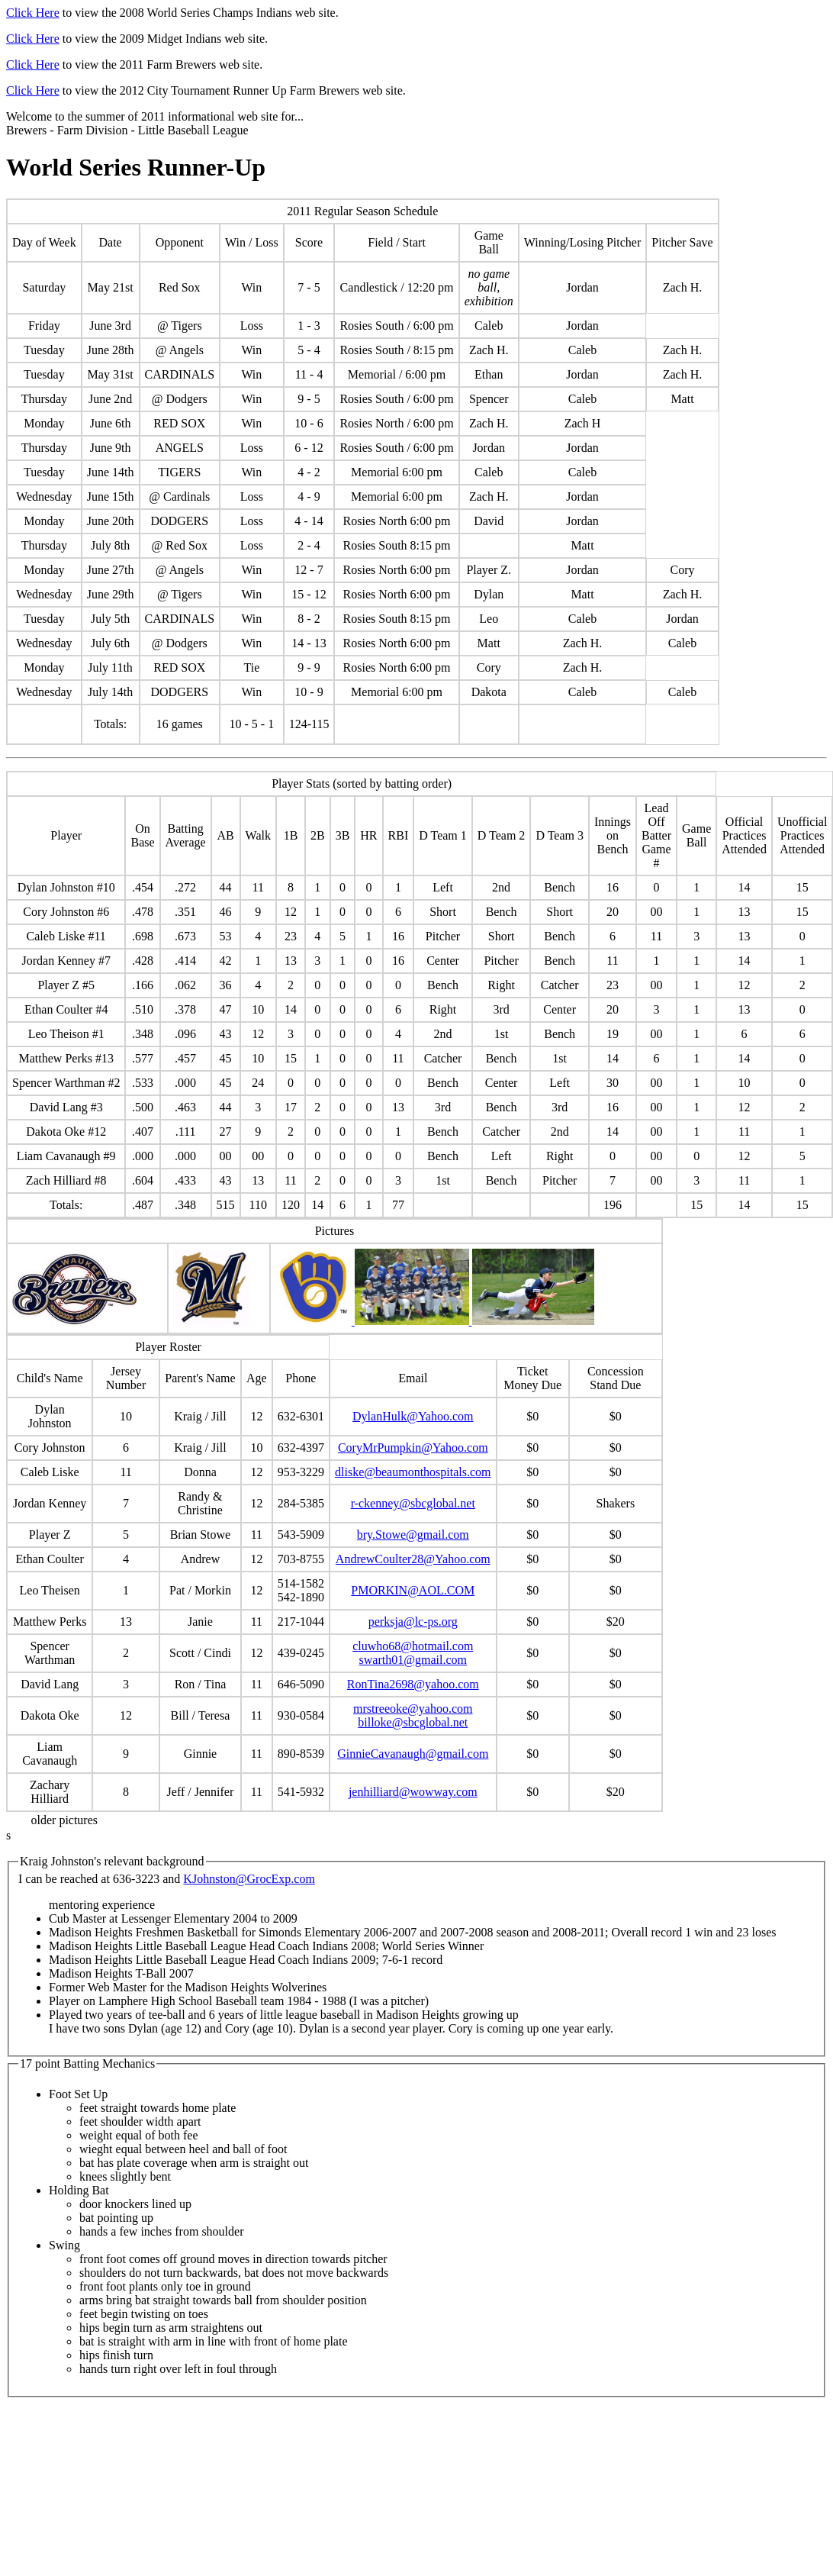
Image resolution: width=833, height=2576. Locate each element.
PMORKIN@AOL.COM (412, 1590)
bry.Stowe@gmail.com (413, 1534)
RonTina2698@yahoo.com (413, 1684)
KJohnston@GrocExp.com (249, 1878)
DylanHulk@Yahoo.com (412, 1416)
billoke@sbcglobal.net (413, 1722)
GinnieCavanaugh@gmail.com (412, 1753)
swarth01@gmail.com (413, 1659)
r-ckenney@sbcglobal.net (413, 1503)
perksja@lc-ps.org (413, 1621)
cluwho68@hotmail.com (412, 1645)
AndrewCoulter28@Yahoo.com (413, 1558)
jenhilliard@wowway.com (413, 1791)
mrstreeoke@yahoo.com (412, 1708)
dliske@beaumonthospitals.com (412, 1471)
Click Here (33, 12)
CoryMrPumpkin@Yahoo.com (413, 1447)
